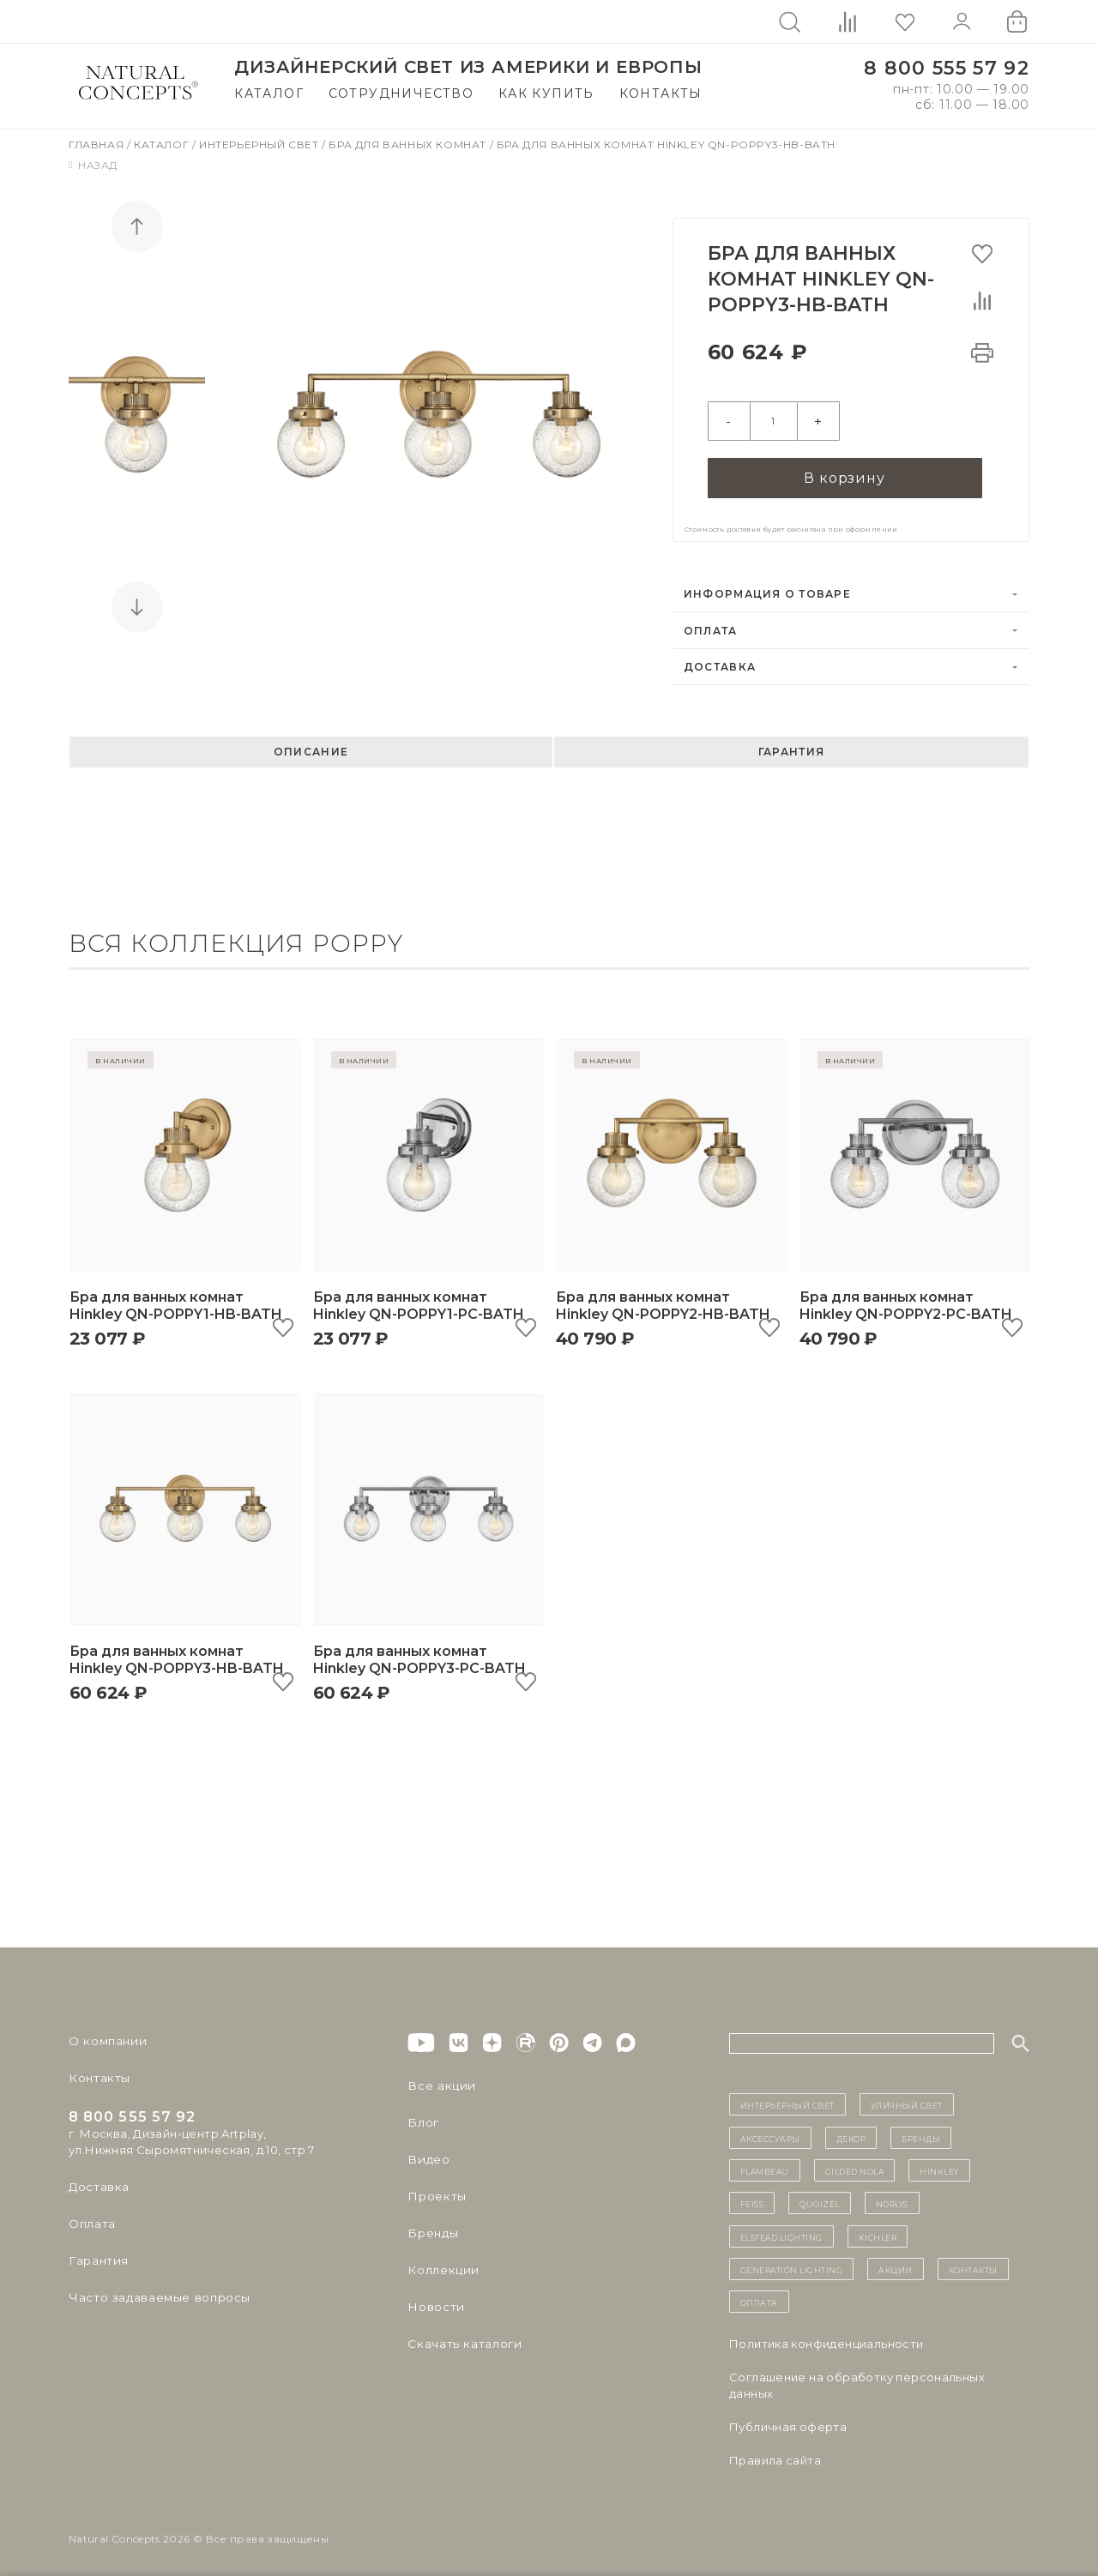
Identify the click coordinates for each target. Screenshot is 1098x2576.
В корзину (844, 470)
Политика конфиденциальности (826, 2337)
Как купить (546, 93)
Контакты (661, 93)
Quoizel (819, 2197)
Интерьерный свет (260, 144)
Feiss (752, 2197)
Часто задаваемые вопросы (156, 2291)
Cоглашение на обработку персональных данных (857, 2378)
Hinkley (939, 2164)
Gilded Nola (854, 2164)
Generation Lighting (791, 2263)
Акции (895, 2263)
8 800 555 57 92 (946, 68)
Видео (426, 2153)
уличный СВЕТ (907, 2098)
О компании (105, 2035)
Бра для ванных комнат (409, 144)
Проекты (435, 2190)
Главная (98, 144)
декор (851, 2131)
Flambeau (764, 2164)
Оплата (711, 623)
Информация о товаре (767, 587)
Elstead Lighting (781, 2229)
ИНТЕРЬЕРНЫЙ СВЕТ (787, 2098)
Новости (434, 2301)
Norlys (892, 2197)
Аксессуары (770, 2131)
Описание (311, 745)
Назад (93, 165)
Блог (422, 2116)
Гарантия (791, 745)
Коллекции (440, 2264)
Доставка (720, 660)
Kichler (878, 2229)
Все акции (438, 2079)
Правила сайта (775, 2453)
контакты (973, 2263)
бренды (921, 2131)
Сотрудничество (401, 93)
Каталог (269, 93)
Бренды (431, 2227)
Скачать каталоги (461, 2337)
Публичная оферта (788, 2420)
